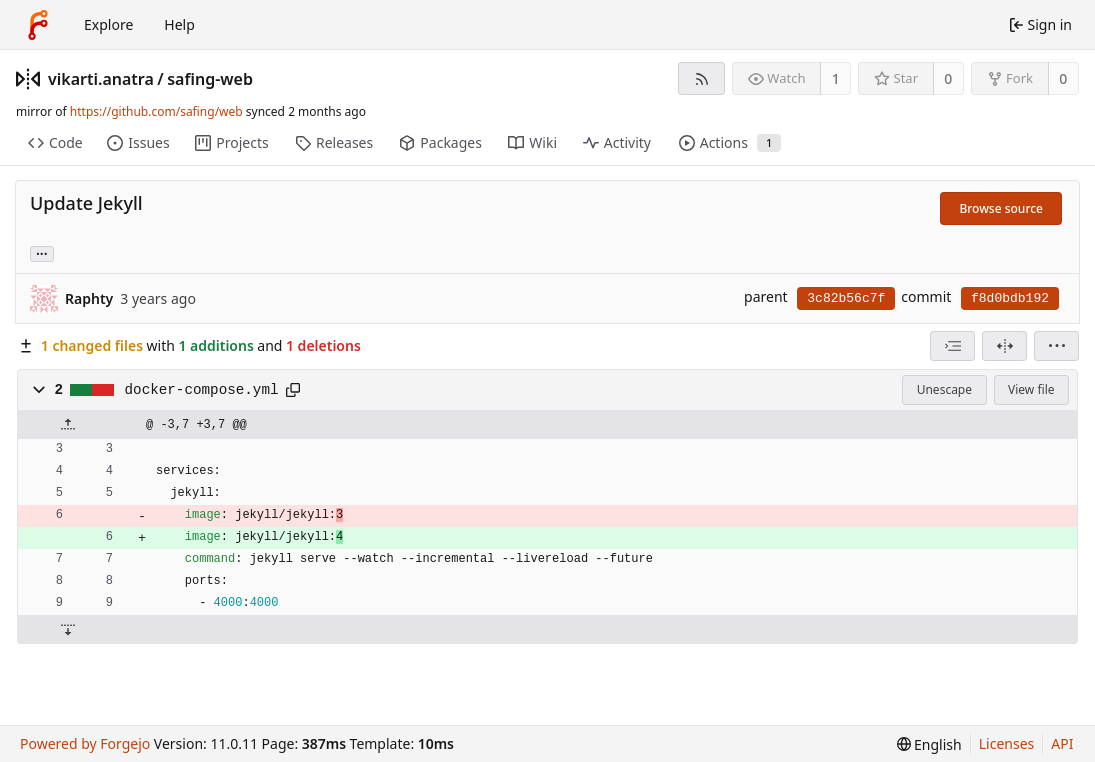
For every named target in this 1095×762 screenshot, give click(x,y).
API (1062, 743)
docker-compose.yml (202, 390)
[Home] (38, 25)
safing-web (210, 79)
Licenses (1007, 743)
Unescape (944, 389)
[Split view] (1004, 346)
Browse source (1001, 208)
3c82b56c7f (846, 298)
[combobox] (952, 346)
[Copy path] (293, 390)
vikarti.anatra (101, 79)
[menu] (1056, 346)
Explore (108, 24)
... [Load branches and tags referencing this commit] (42, 252)
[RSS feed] (701, 78)
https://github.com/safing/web (156, 111)
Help (179, 24)
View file (1031, 389)
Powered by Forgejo (85, 743)
